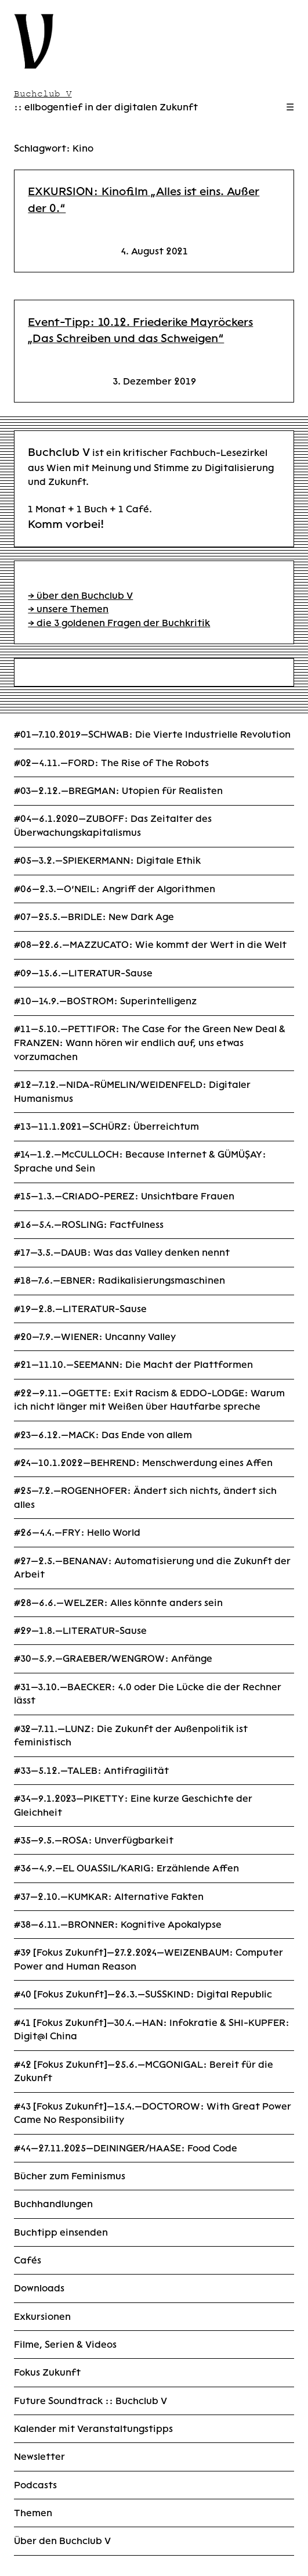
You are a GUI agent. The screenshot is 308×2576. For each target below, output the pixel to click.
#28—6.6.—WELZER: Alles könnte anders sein (118, 1602)
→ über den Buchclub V (80, 595)
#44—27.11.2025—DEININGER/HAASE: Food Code (125, 2148)
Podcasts (35, 2485)
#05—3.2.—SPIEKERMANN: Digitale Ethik (107, 860)
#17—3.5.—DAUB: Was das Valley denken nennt (122, 1252)
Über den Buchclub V (62, 2540)
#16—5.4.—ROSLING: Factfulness (89, 1224)
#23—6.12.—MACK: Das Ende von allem (103, 1434)
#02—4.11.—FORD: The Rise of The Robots (111, 762)
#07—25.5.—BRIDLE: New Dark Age (94, 916)
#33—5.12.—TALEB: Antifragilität (91, 1770)
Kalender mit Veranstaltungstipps (93, 2428)
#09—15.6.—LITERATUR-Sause (83, 973)
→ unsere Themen (68, 609)
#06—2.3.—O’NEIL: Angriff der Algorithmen (114, 888)
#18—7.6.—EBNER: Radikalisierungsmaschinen (119, 1280)
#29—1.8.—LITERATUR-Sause (80, 1630)
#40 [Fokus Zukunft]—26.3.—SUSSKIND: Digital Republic (143, 1994)
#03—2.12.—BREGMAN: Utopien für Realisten (118, 790)
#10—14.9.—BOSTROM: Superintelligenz (105, 1001)
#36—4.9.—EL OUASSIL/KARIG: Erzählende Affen (126, 1868)
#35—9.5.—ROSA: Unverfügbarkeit (93, 1840)
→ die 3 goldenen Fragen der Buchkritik (119, 622)
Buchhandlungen (53, 2203)
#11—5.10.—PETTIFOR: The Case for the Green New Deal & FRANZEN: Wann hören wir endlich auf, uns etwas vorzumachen (149, 1042)
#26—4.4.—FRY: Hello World (77, 1532)
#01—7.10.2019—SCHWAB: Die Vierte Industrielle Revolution (152, 734)
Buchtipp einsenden (61, 2232)
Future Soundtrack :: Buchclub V (90, 2400)
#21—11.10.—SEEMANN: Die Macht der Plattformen (133, 1364)
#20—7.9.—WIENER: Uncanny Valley (95, 1336)
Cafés (27, 2260)
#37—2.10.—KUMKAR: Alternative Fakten (109, 1896)
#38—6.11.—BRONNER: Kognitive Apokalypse (118, 1924)
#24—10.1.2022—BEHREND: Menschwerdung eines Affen (143, 1462)
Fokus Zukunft (47, 2372)
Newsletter (39, 2456)
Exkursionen (42, 2316)
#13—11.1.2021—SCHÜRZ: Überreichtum (106, 1126)
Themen (33, 2512)
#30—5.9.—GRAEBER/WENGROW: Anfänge (113, 1658)
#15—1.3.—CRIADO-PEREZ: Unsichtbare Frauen (124, 1196)
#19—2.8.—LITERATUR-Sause (80, 1308)
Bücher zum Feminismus (69, 2176)
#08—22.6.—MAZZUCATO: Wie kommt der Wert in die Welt (150, 944)
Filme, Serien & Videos (65, 2344)
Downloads (39, 2288)
